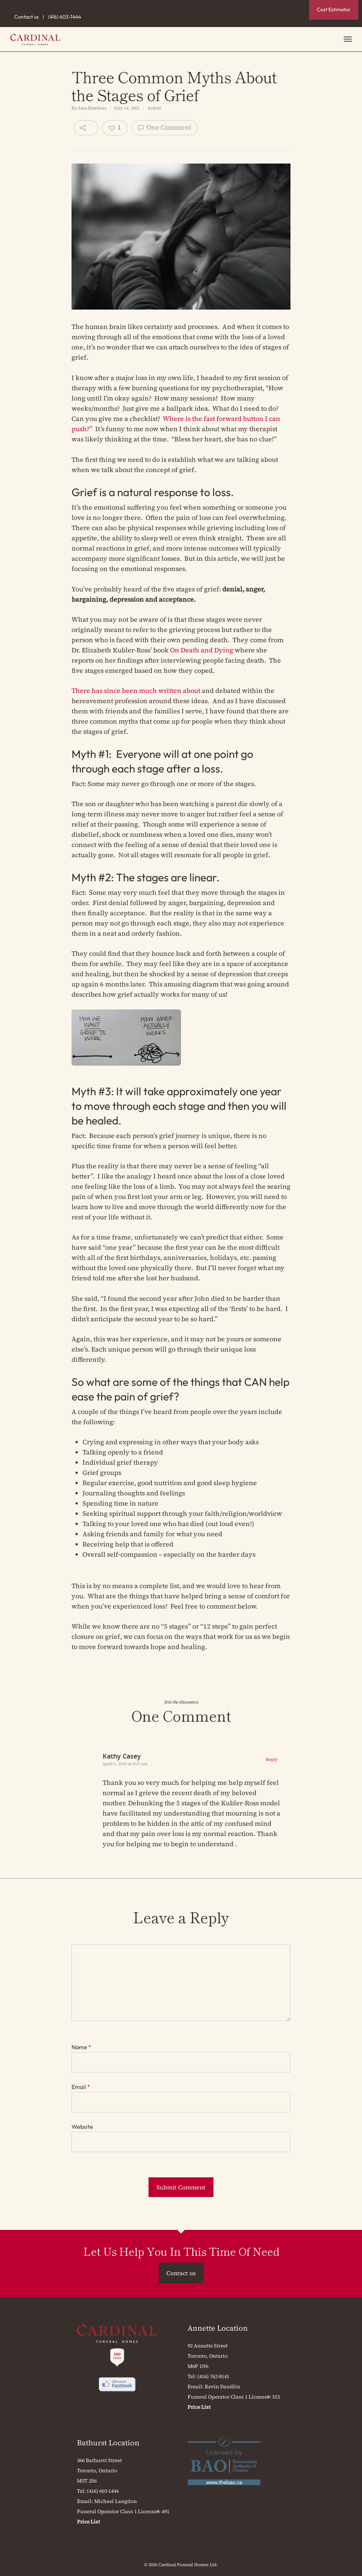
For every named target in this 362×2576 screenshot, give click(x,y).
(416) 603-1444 (64, 17)
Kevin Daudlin (222, 2386)
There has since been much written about (136, 690)
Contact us (26, 17)
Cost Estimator (334, 9)
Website (82, 2126)
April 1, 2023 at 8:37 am (125, 1764)
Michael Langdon (115, 2501)
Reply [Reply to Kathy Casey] (271, 1759)
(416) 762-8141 (213, 2376)
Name (81, 2047)
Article (154, 108)
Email (81, 2086)
